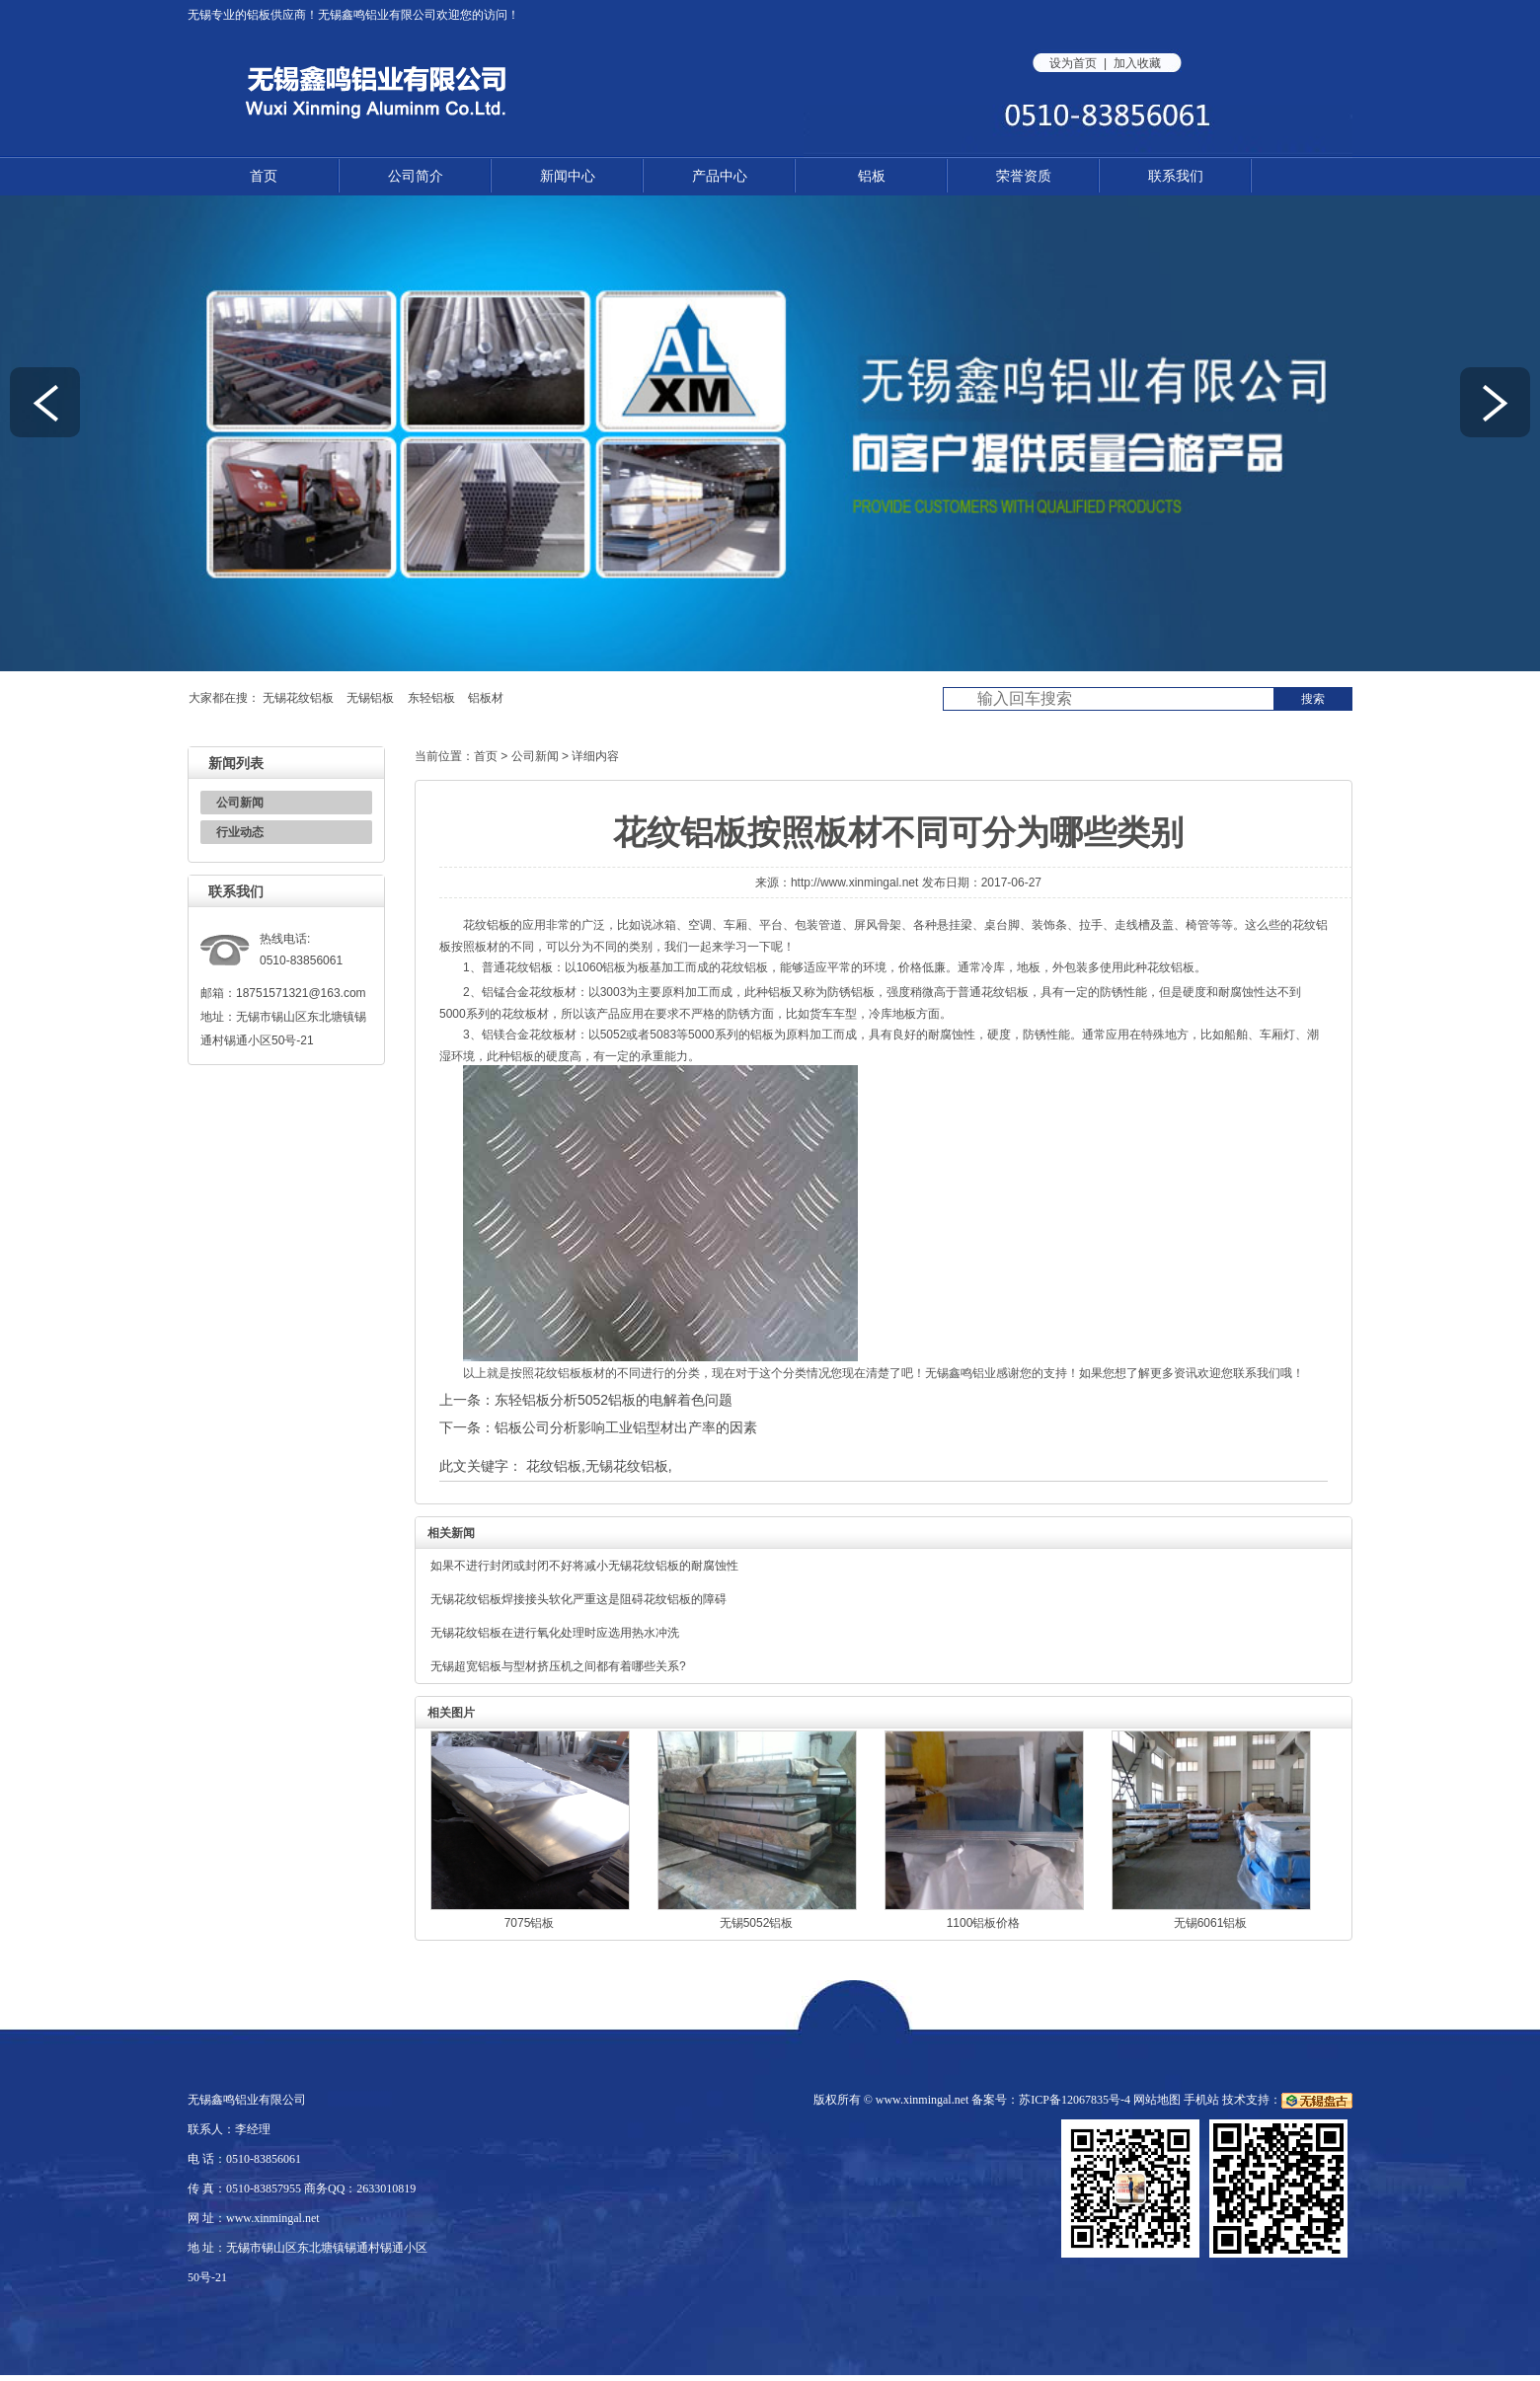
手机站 (1201, 2100)
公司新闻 (240, 802)
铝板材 (485, 698)
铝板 (258, 15)
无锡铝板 (370, 698)
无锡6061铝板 (1211, 1923)
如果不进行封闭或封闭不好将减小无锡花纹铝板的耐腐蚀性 (584, 1566)
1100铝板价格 (984, 1923)
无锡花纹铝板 (298, 698)
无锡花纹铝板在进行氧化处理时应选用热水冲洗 (554, 1633)
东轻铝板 (431, 698)
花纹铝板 (553, 1466)
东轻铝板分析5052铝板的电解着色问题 (613, 1400)
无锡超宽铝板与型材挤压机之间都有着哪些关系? (558, 1666)
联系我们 (1175, 176)
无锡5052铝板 (757, 1923)
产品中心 (719, 176)
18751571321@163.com (301, 993)
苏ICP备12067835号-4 (1074, 2100)
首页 (263, 176)
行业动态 (240, 832)
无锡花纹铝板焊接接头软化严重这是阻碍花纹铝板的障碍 (578, 1599)
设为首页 (1073, 63)
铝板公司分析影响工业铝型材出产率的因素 (626, 1427)
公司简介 (415, 176)
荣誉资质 (1023, 176)
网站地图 (1157, 2100)
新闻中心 (567, 176)
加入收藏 (1137, 63)
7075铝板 (529, 1923)
